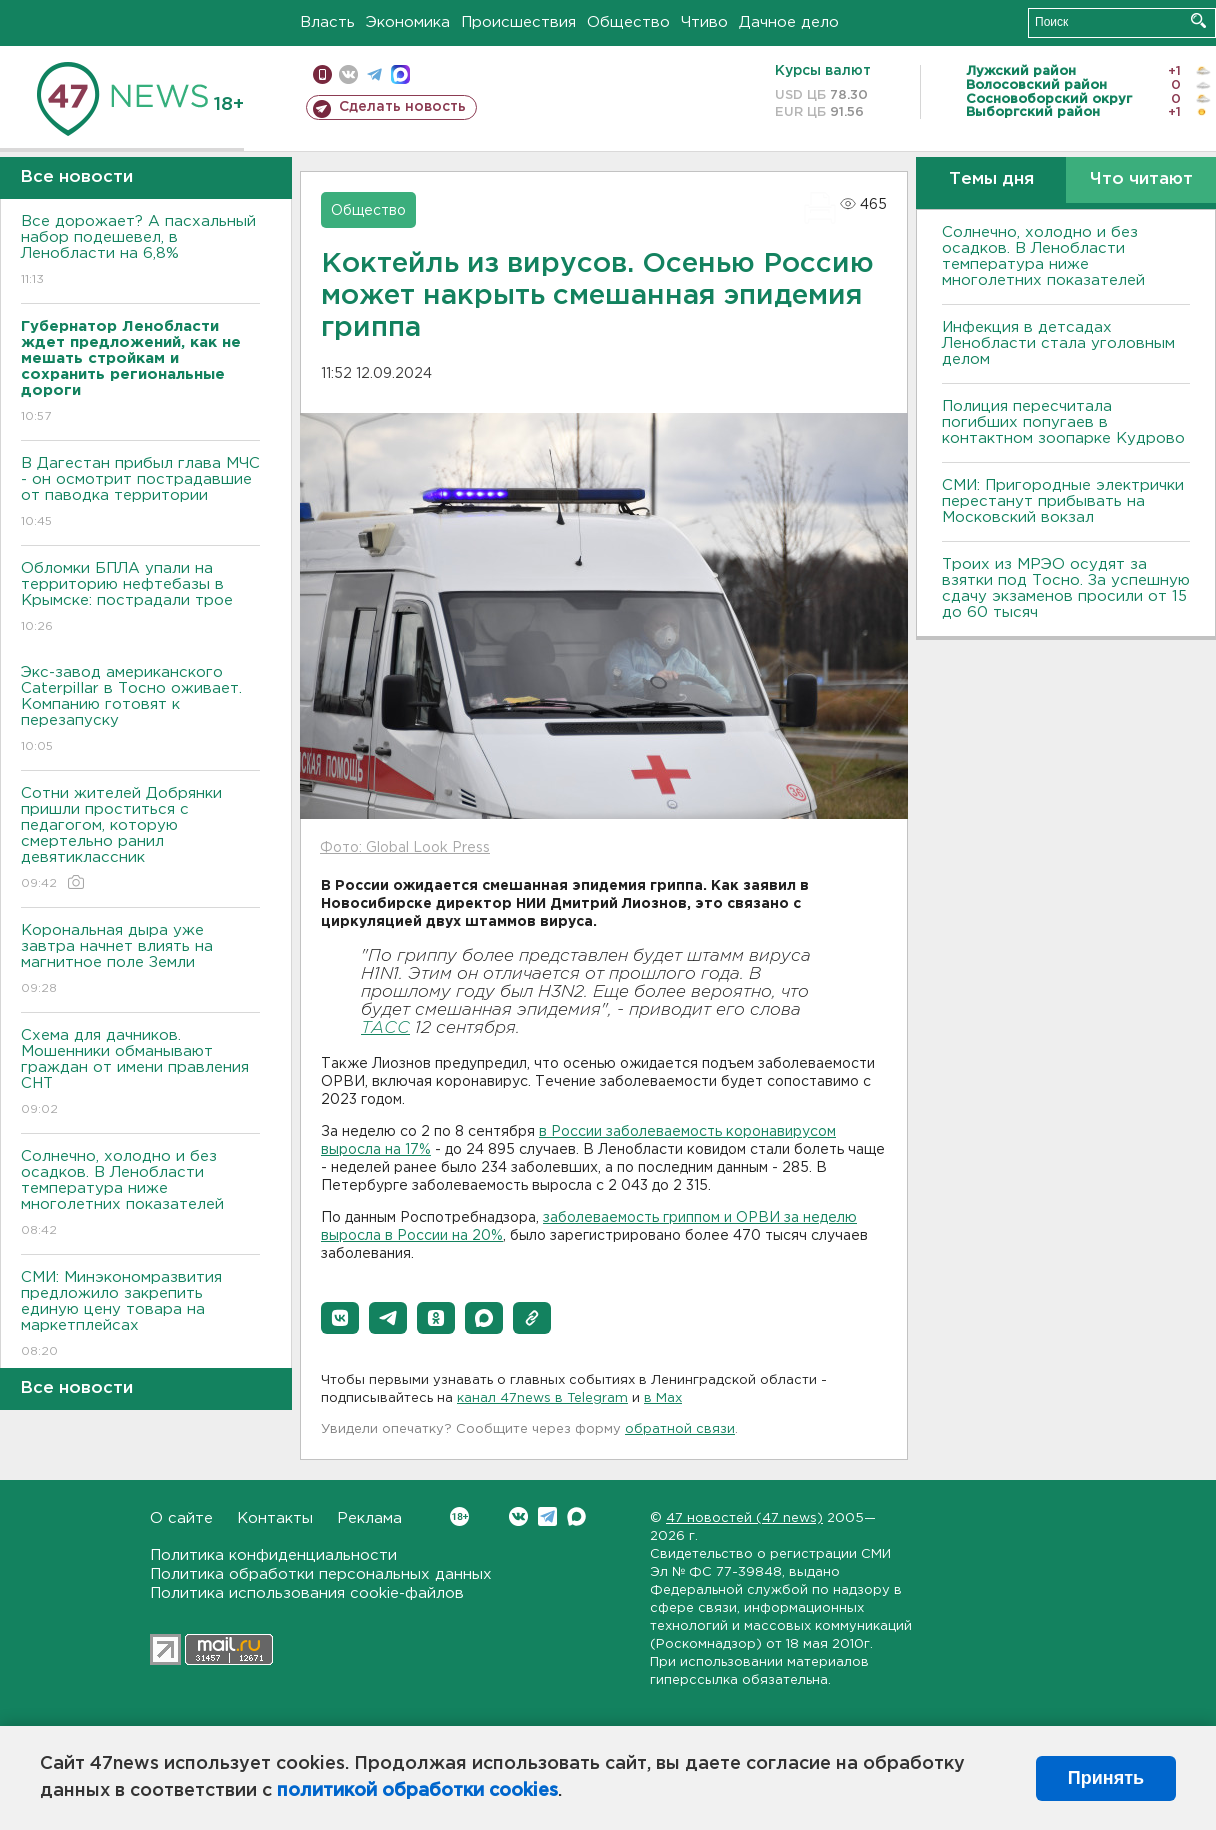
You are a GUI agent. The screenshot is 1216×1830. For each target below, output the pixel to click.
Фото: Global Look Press (405, 848)
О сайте (181, 1518)
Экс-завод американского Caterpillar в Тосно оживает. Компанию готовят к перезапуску (140, 710)
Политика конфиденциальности (273, 1555)
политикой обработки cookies (417, 1791)
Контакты (275, 1518)
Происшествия (518, 22)
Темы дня (991, 179)
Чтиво (704, 22)
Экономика (408, 22)
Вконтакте (459, 1516)
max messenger (400, 74)
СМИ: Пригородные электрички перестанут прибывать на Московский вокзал (1063, 501)
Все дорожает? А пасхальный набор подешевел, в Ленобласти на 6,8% (140, 251)
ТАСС (385, 1028)
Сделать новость (402, 107)
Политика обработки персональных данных (321, 1574)
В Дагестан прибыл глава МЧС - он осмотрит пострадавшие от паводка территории (140, 493)
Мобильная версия (322, 74)
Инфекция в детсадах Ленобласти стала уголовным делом (1058, 343)
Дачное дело (789, 22)
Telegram (547, 1516)
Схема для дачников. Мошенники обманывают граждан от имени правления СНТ (140, 1073)
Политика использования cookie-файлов (307, 1593)
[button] (340, 1318)
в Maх (663, 1398)
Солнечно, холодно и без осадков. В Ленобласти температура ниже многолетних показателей (140, 1194)
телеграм (374, 74)
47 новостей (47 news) (744, 1518)
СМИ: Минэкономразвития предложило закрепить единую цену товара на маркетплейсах (140, 1315)
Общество (628, 22)
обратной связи (680, 1429)
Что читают (1141, 179)
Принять (1106, 1778)
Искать (1198, 20)
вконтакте (348, 74)
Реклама (369, 1518)
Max (576, 1516)
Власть (327, 22)
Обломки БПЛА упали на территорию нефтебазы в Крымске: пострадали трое (140, 598)
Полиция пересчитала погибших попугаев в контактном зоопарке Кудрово (1063, 422)
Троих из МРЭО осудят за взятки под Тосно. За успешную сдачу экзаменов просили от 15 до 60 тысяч (1066, 588)
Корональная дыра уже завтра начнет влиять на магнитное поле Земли (140, 960)
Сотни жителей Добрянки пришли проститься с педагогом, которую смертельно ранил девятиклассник (140, 839)
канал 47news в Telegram (542, 1398)
